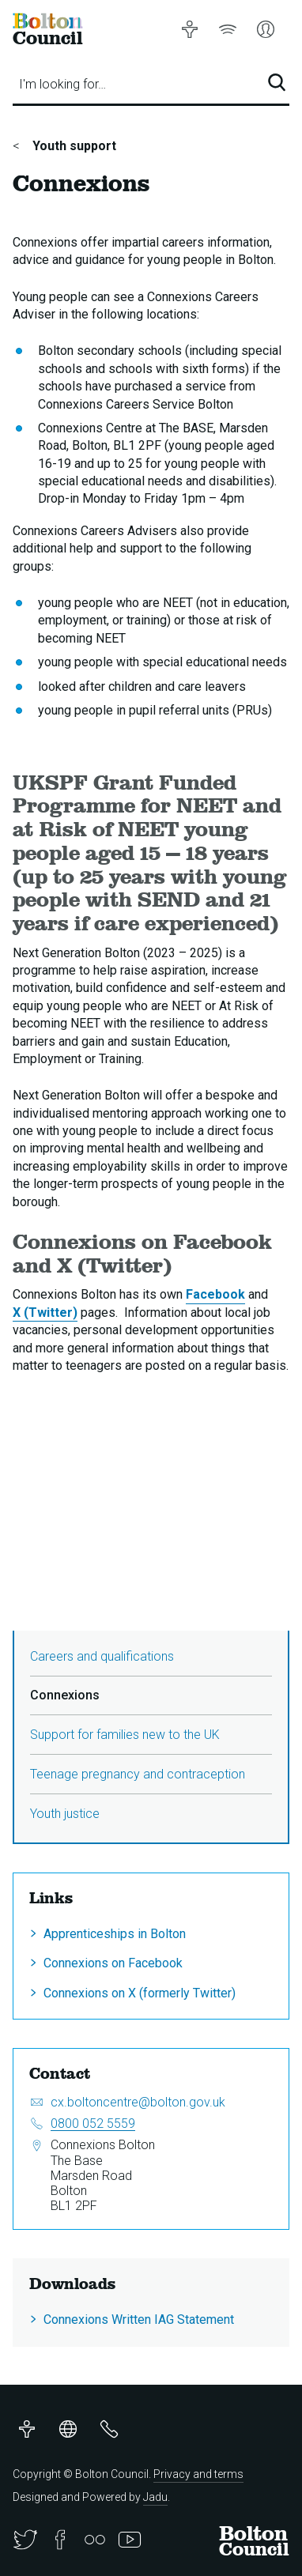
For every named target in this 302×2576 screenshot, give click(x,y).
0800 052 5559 (93, 2123)
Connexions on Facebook (113, 1963)
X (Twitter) (45, 1312)
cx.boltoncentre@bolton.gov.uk (138, 2102)
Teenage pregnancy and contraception (137, 1774)
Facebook (215, 1294)
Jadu (155, 2497)
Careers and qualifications (102, 1656)
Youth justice (65, 1813)
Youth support (72, 145)
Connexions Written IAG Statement (138, 2319)
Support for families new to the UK (125, 1734)
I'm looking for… (62, 84)
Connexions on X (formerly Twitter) (139, 1993)
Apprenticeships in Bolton (114, 1933)
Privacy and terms (198, 2474)
